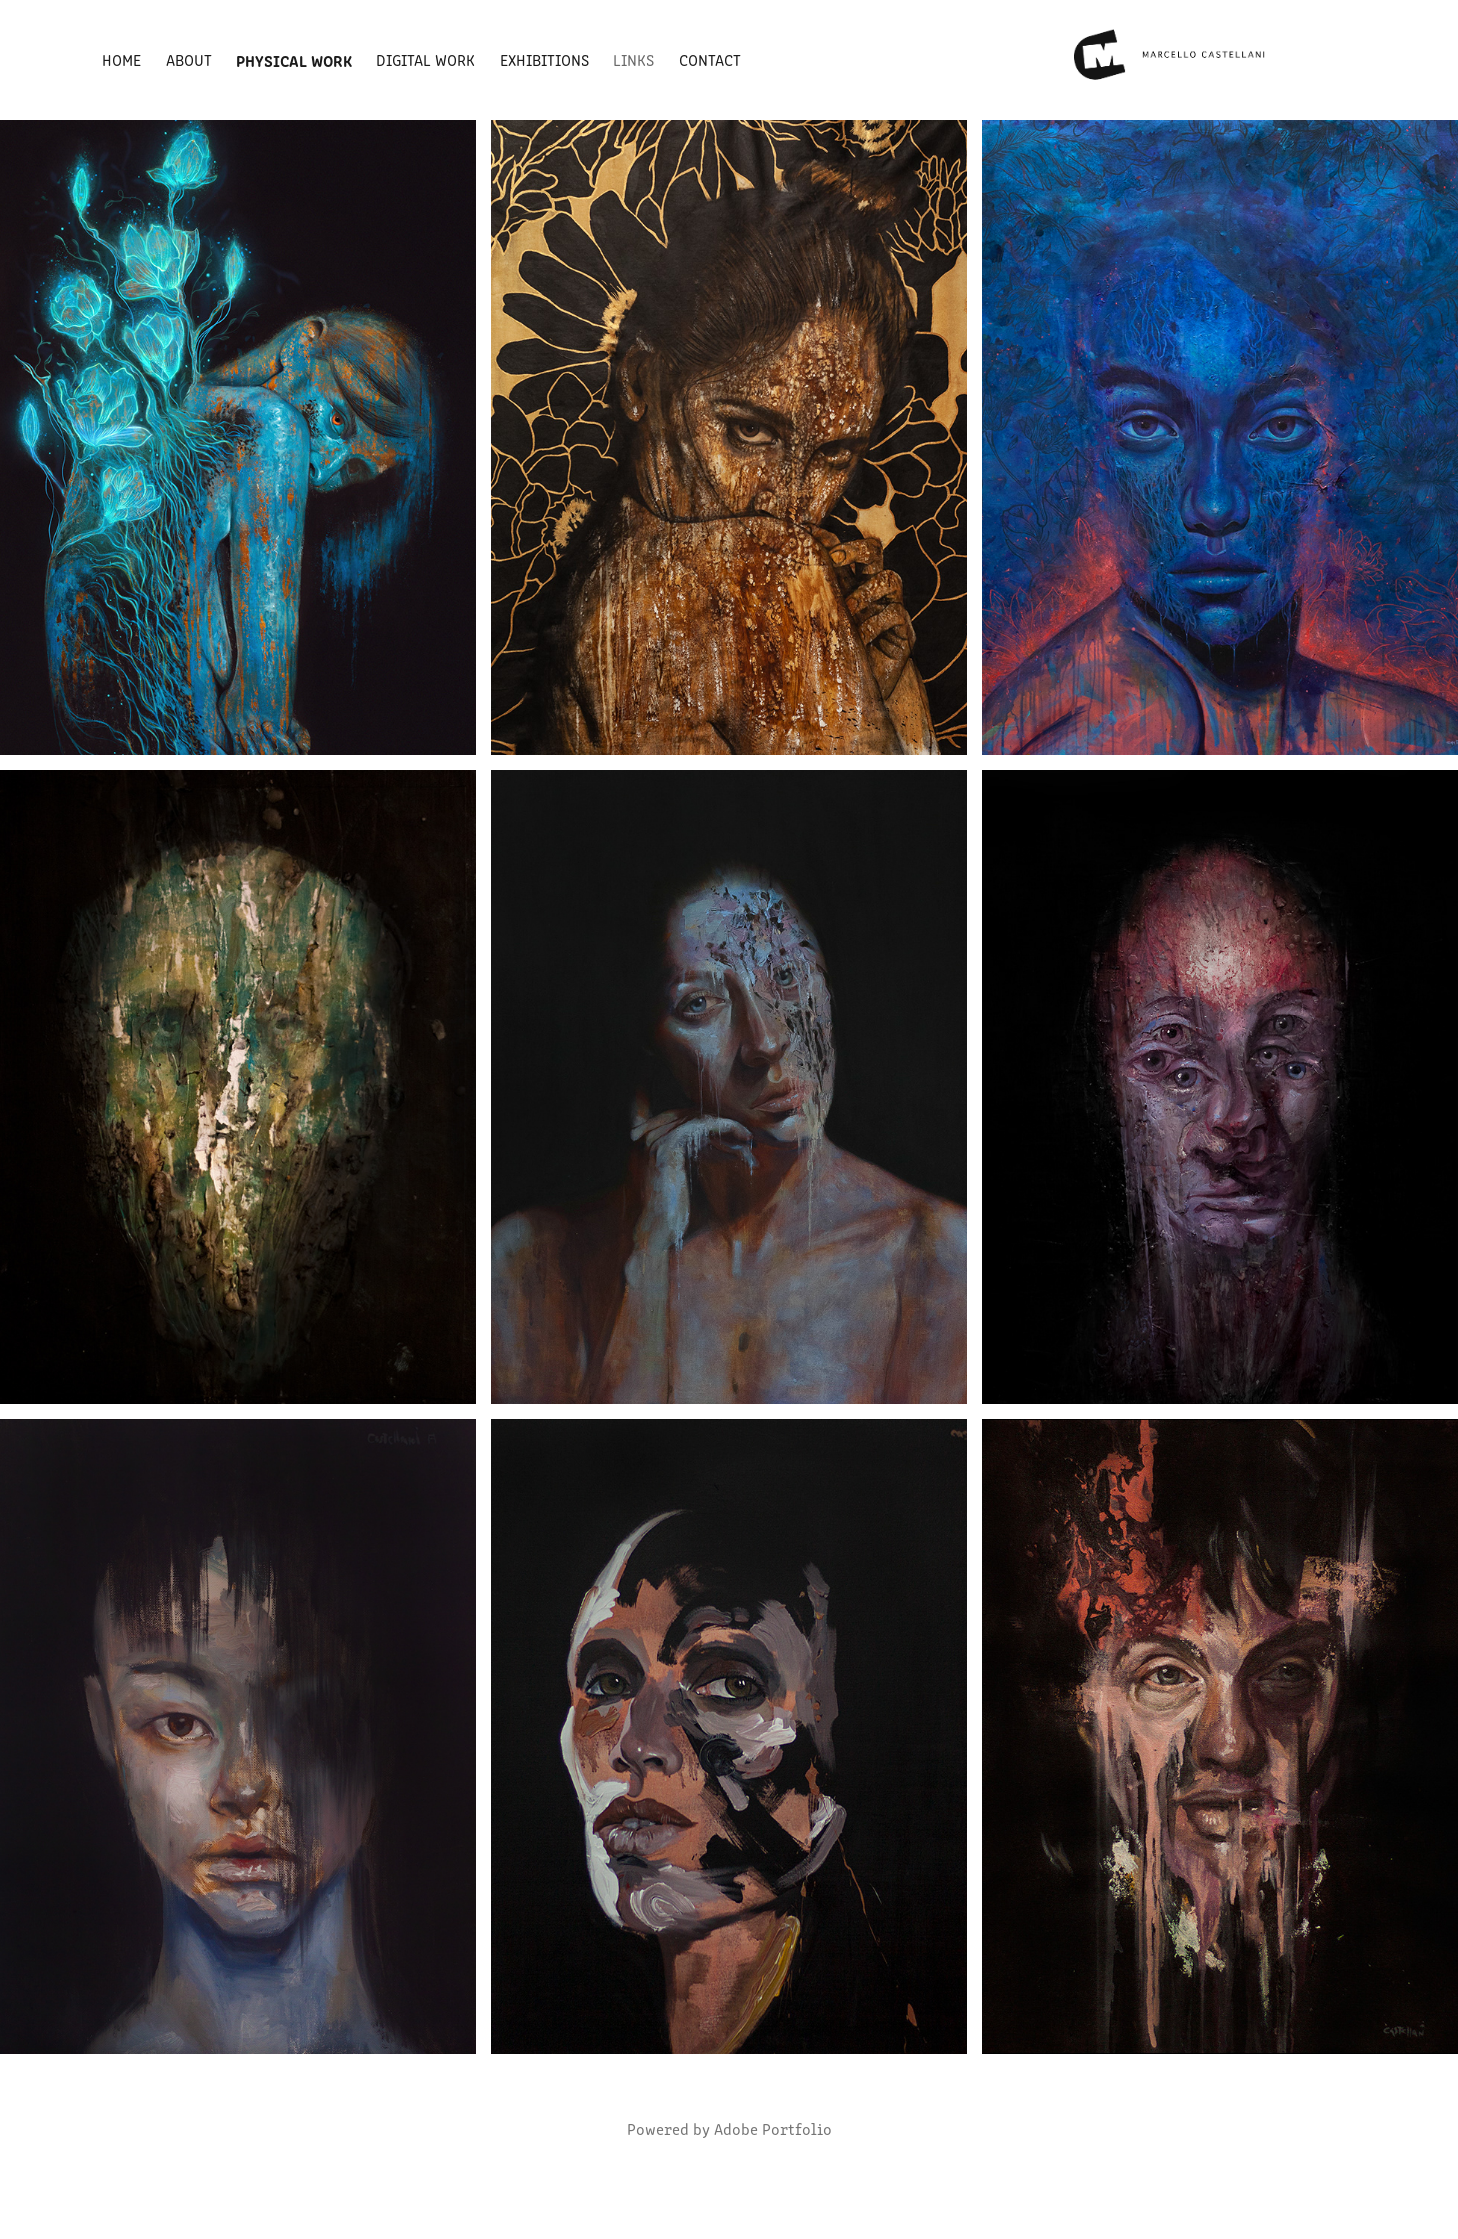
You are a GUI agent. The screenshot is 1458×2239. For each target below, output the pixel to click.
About (189, 59)
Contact (710, 59)
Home (121, 59)
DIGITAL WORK (425, 59)
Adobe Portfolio (773, 2128)
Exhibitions (544, 59)
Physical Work (294, 60)
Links (633, 59)
